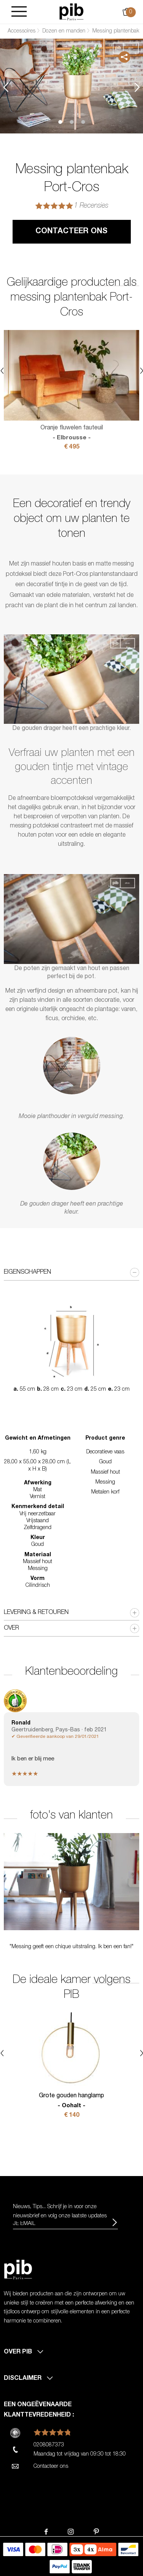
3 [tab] (83, 122)
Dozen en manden (63, 31)
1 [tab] (60, 122)
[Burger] (19, 12)
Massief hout (105, 1472)
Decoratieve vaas (105, 1452)
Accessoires (21, 31)
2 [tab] (72, 122)
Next (137, 87)
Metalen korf (105, 1492)
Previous (5, 87)
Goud (105, 1462)
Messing (105, 1482)
